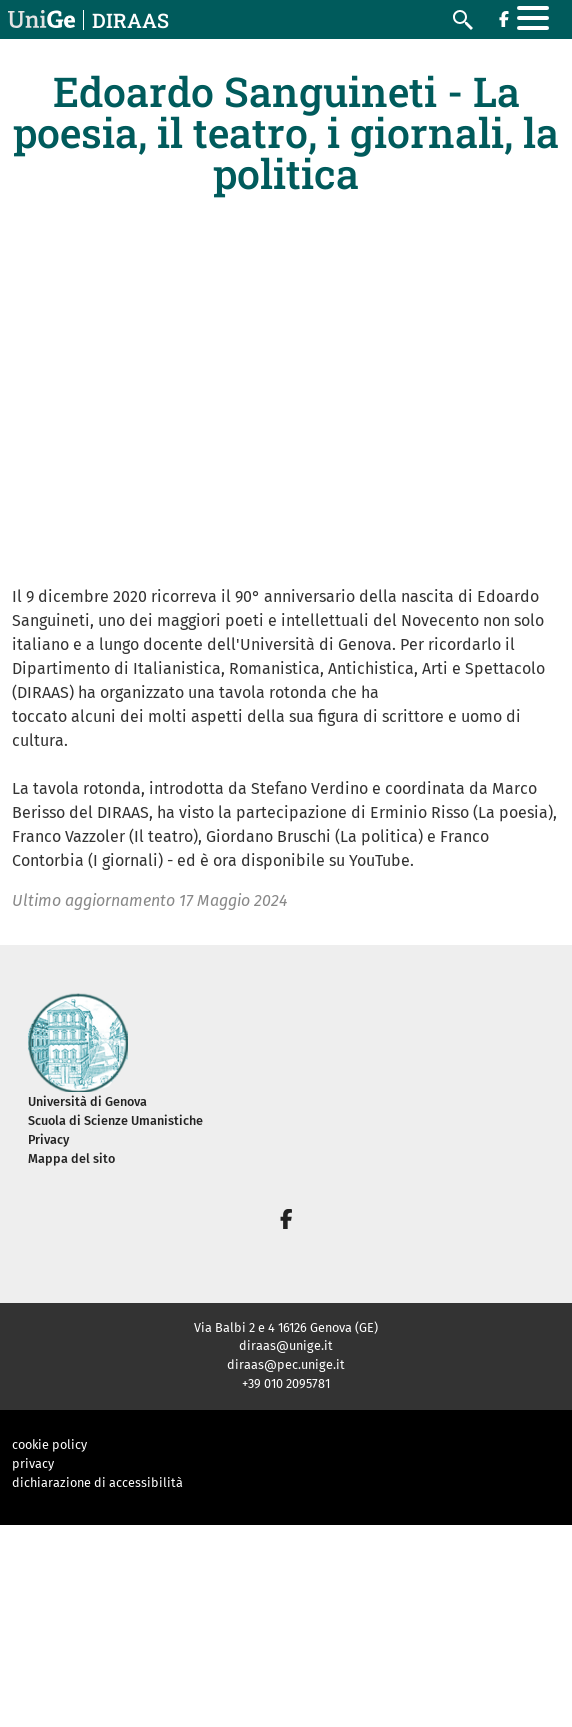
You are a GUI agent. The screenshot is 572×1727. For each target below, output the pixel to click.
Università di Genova (87, 1101)
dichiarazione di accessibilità (97, 1482)
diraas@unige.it (286, 1345)
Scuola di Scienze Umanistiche (115, 1120)
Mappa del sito (71, 1158)
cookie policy (49, 1444)
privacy (33, 1463)
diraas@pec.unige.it (286, 1364)
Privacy (48, 1139)
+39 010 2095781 (286, 1383)
